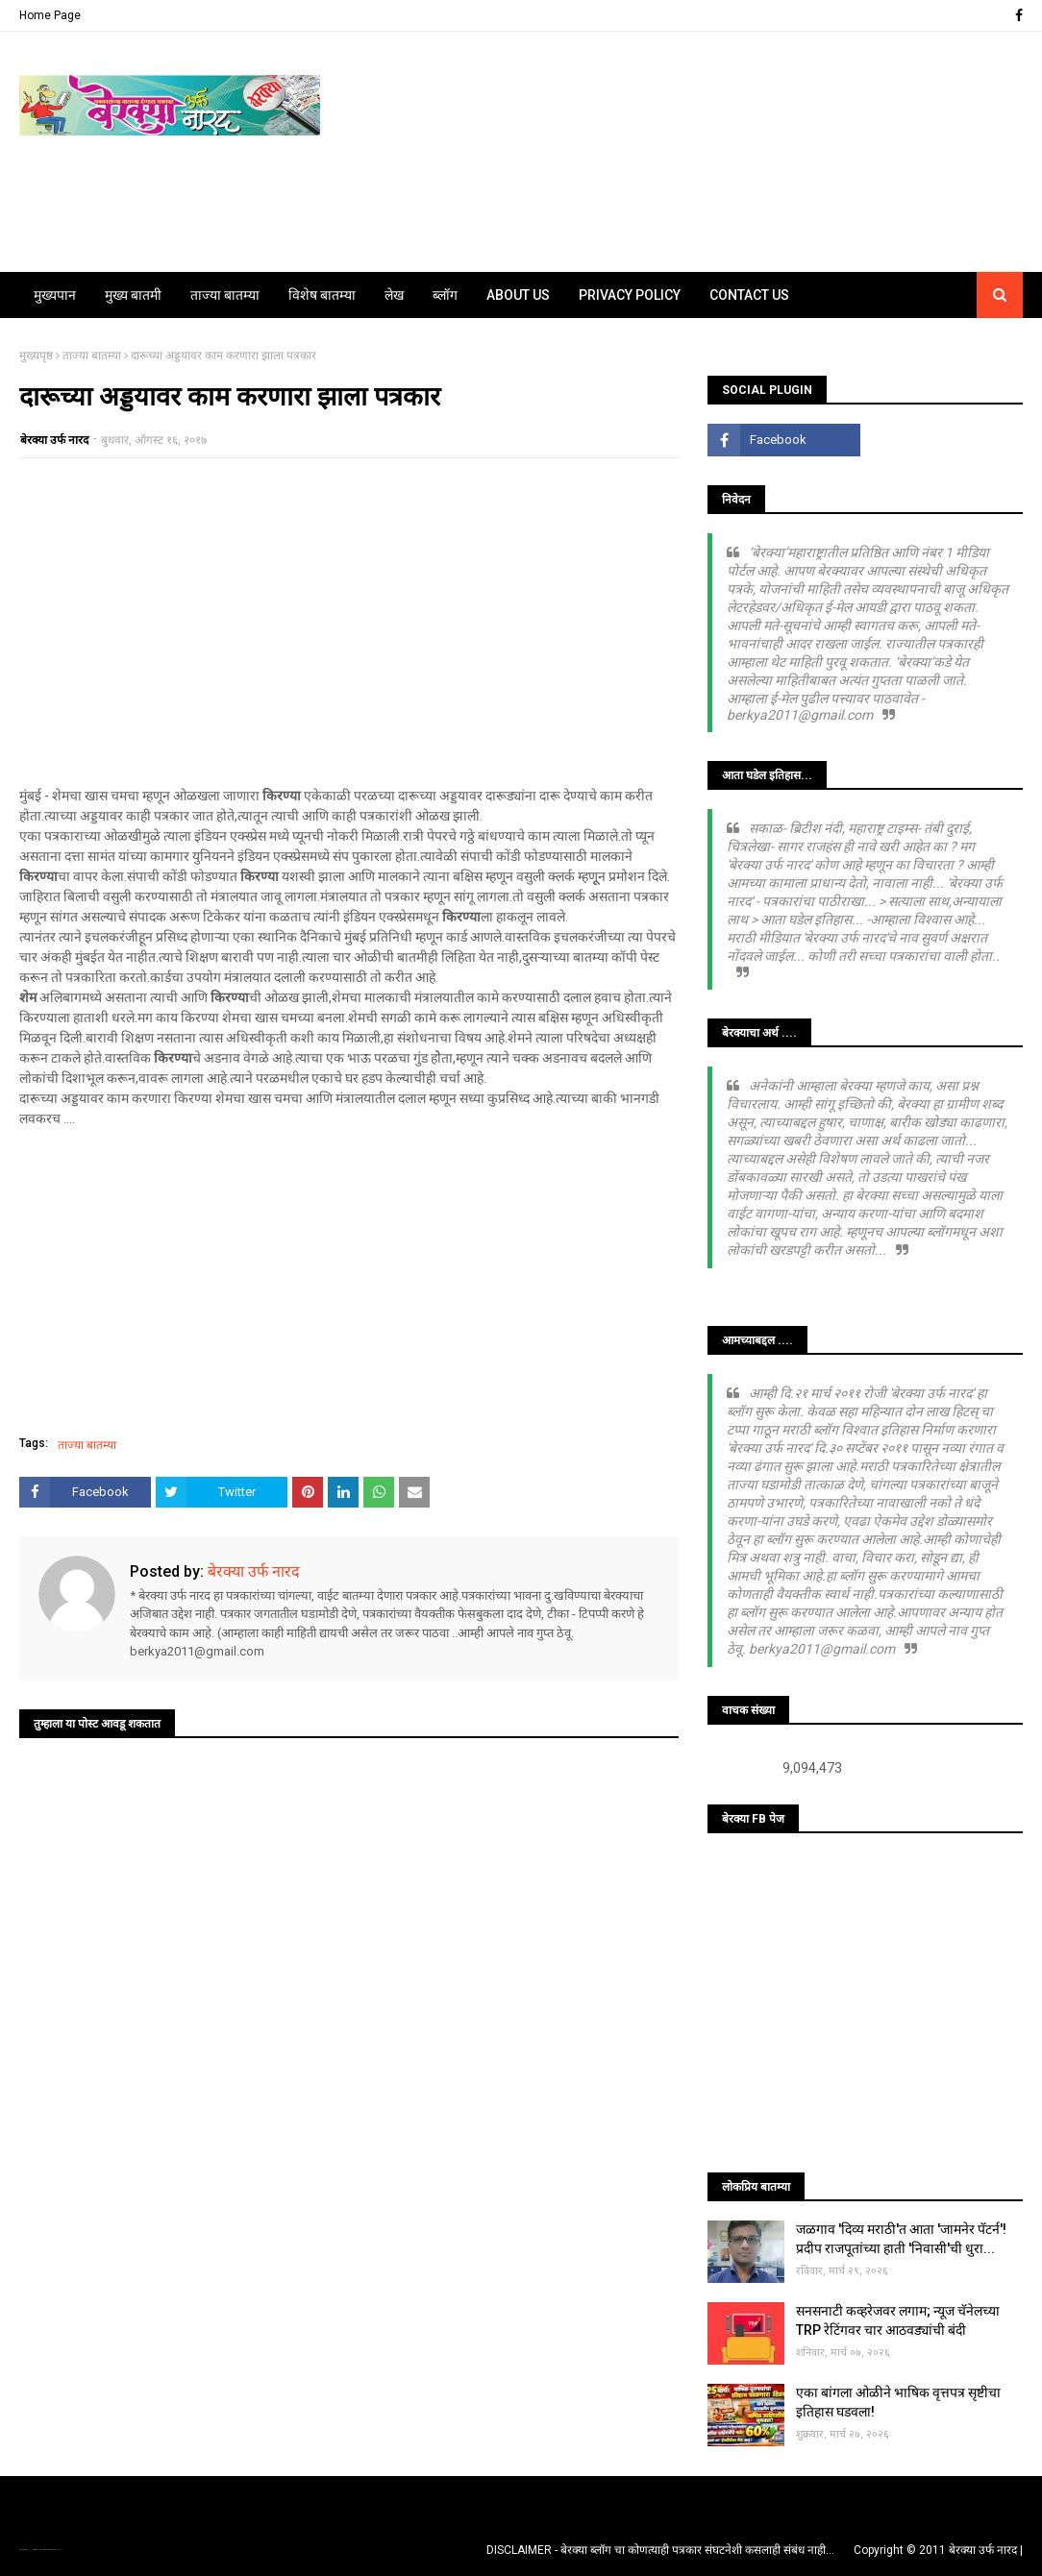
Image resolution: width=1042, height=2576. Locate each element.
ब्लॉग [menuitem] (445, 295)
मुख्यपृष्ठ (36, 355)
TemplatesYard (39, 2549)
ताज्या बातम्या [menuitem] (225, 295)
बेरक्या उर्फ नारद (54, 440)
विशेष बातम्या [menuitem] (322, 295)
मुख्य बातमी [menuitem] (133, 295)
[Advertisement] (349, 612)
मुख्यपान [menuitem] (55, 295)
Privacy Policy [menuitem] (630, 295)
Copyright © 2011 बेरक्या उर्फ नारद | (938, 2550)
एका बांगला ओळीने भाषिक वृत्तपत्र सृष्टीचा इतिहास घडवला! (898, 2402)
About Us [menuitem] (518, 295)
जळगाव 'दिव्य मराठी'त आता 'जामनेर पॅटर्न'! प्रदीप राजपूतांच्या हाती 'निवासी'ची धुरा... (901, 2238)
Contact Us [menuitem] (749, 295)
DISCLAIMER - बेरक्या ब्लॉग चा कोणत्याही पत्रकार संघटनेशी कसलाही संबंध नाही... (660, 2550)
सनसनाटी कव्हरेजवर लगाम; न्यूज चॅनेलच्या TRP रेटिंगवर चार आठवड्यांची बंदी (898, 2320)
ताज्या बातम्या (91, 355)
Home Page (50, 15)
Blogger (58, 2549)
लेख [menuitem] (394, 295)
